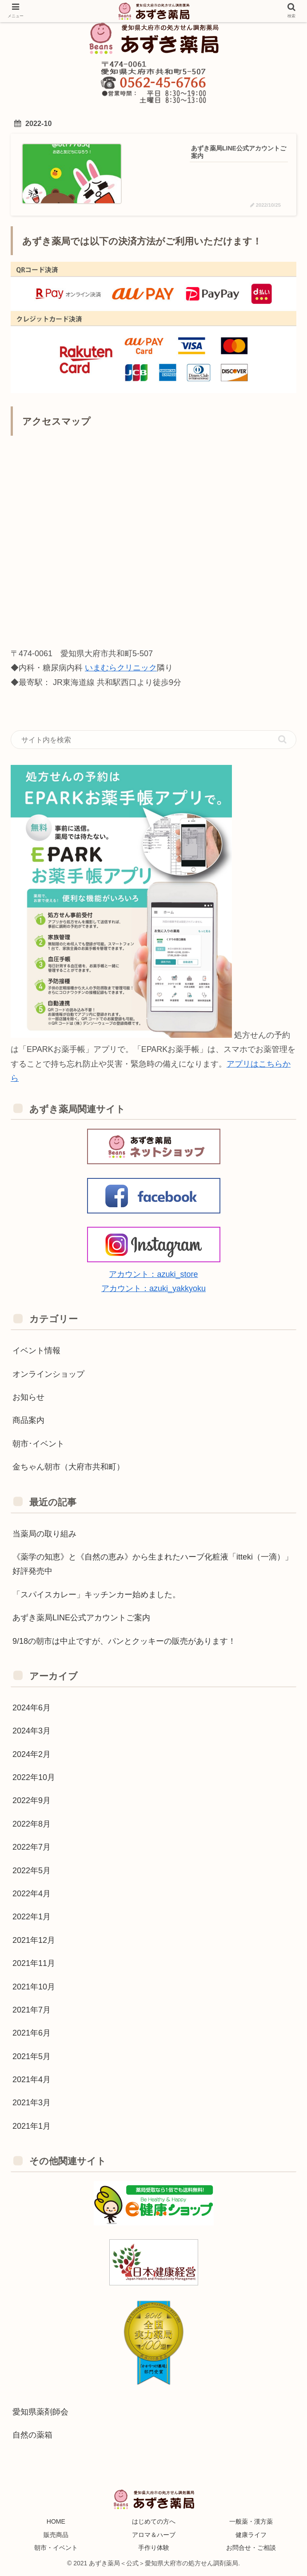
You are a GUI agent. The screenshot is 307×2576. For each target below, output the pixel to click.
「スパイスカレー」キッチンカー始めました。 (96, 1594)
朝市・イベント (56, 2547)
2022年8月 (31, 1824)
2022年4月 (31, 1893)
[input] (153, 740)
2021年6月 (31, 2033)
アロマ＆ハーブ (153, 2534)
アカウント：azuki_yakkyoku (153, 1288)
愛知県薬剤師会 (40, 2411)
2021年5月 (31, 2056)
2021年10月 (33, 1986)
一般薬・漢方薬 (251, 2521)
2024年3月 (31, 1730)
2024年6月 (31, 1707)
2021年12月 (33, 1940)
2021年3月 (31, 2103)
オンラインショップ (48, 1374)
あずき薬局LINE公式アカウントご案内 (81, 1617)
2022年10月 (33, 1777)
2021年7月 (31, 2009)
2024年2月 (31, 1754)
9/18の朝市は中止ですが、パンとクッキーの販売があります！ (124, 1641)
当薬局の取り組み (44, 1533)
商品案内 (28, 1420)
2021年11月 (33, 1963)
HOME (56, 2521)
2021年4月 (31, 2079)
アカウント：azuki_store (153, 1274)
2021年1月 (31, 2126)
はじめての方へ (153, 2521)
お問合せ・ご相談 (251, 2547)
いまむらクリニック (121, 668)
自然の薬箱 (32, 2434)
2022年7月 (31, 1847)
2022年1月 (31, 1917)
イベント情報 (36, 1351)
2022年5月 (31, 1870)
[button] (282, 739)
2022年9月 (31, 1800)
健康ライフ (251, 2534)
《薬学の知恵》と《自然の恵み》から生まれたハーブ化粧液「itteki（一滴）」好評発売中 (152, 1564)
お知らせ (28, 1397)
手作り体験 (153, 2547)
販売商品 (56, 2534)
